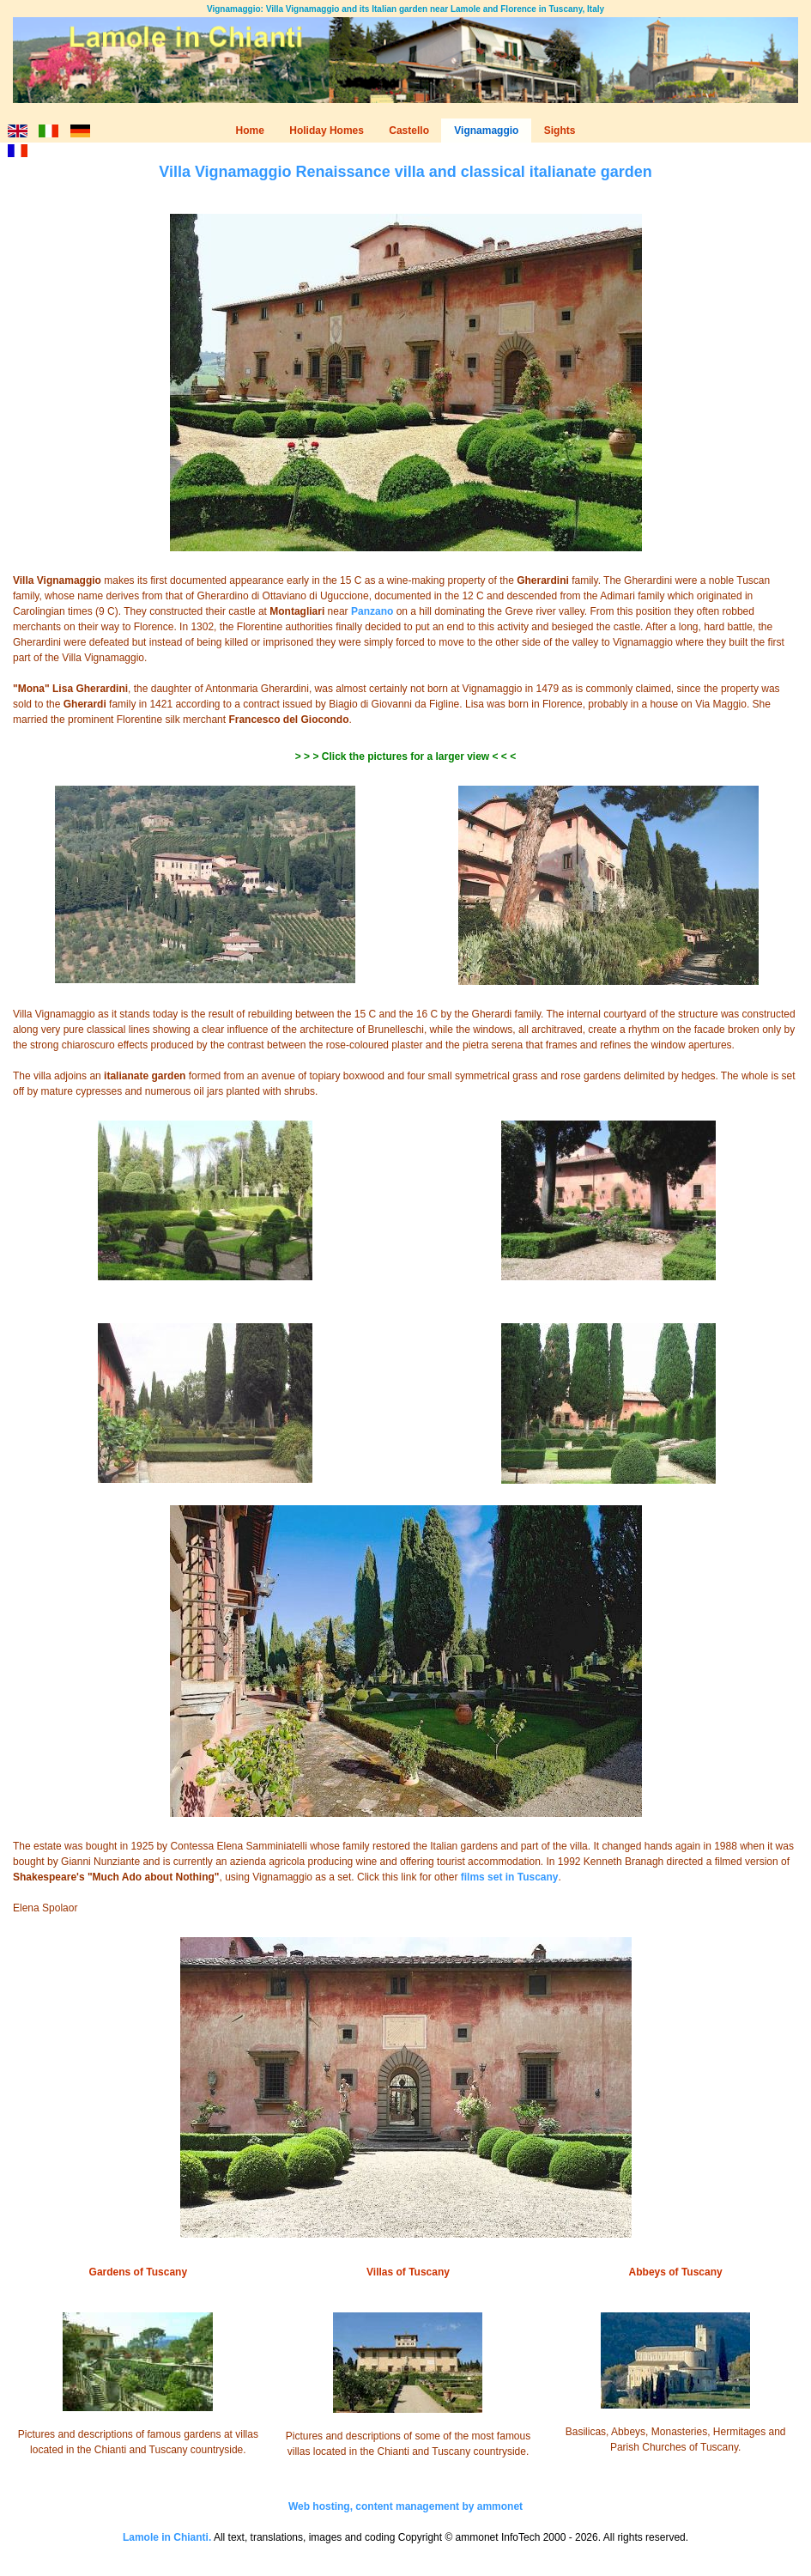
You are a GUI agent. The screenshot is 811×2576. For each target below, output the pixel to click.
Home (250, 131)
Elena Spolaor (45, 1908)
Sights (560, 131)
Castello (409, 131)
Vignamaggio (486, 131)
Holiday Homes (326, 131)
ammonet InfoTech (498, 2537)
